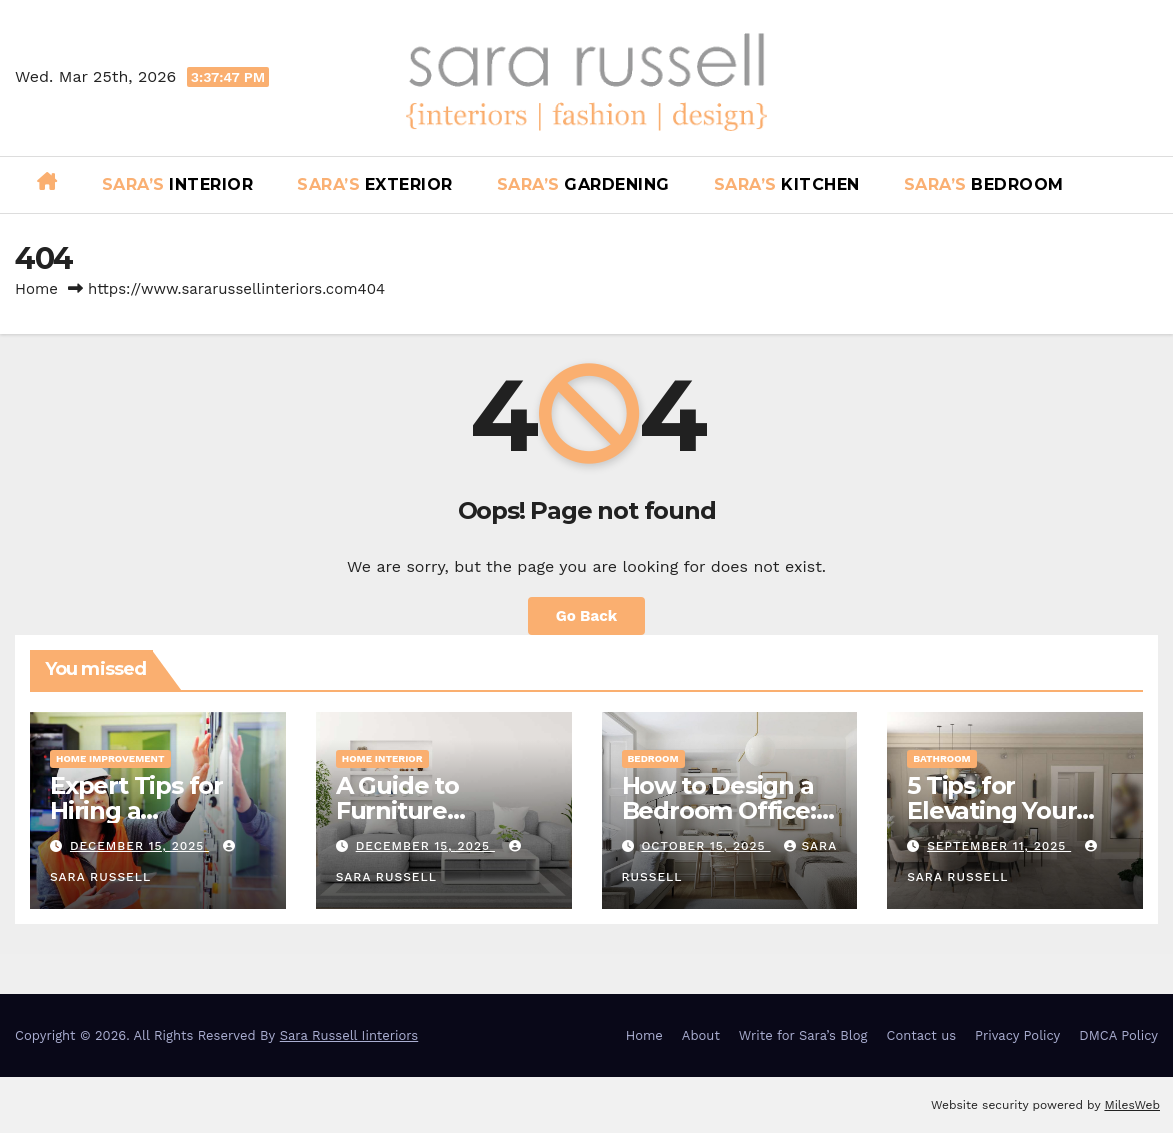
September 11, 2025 (999, 846)
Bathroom (941, 758)
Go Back (587, 616)
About (701, 1035)
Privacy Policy (1017, 1035)
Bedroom (653, 758)
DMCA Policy (1118, 1035)
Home (36, 289)
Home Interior (382, 758)
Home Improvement (110, 758)
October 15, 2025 (705, 846)
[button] (1150, 184)
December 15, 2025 (139, 846)
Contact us (922, 1035)
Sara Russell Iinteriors (349, 1035)
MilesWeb (1132, 1105)
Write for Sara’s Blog (803, 1035)
